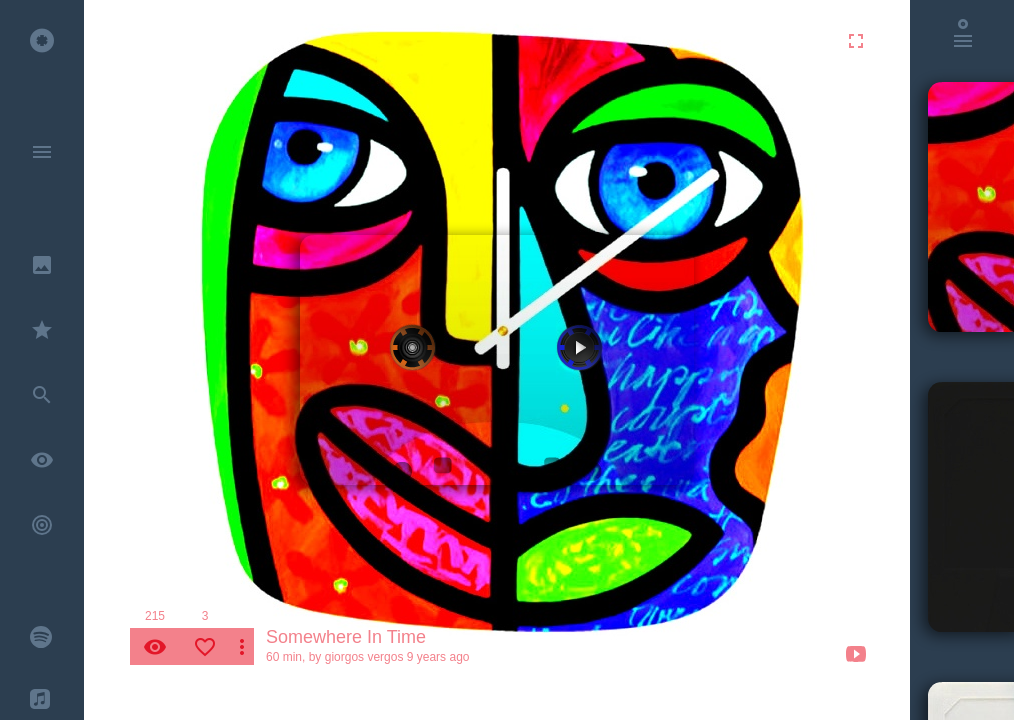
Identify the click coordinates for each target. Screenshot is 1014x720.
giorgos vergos (364, 657)
